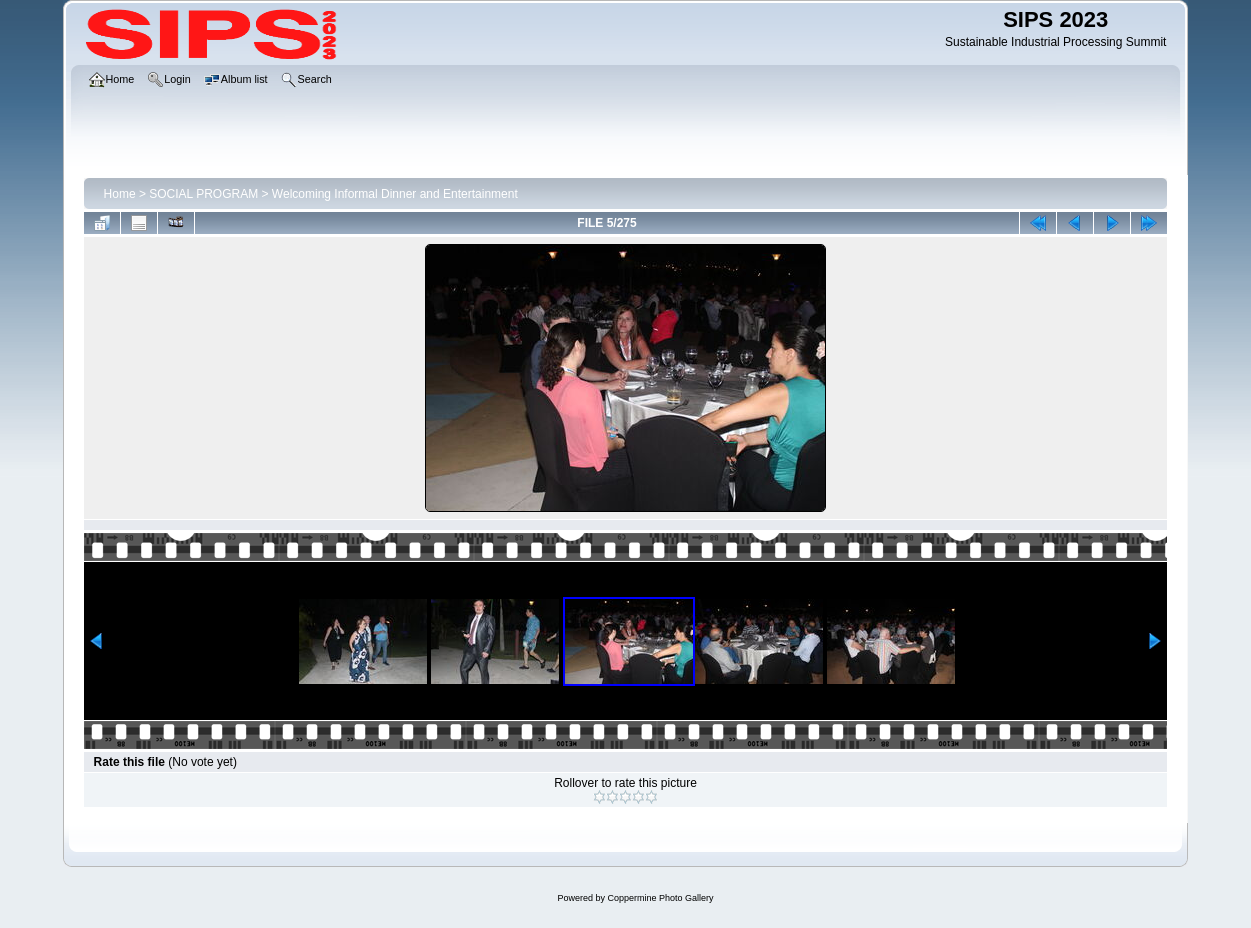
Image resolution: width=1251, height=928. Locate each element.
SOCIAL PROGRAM (203, 194)
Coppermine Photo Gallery (660, 898)
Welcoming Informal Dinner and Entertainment (395, 194)
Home (120, 194)
